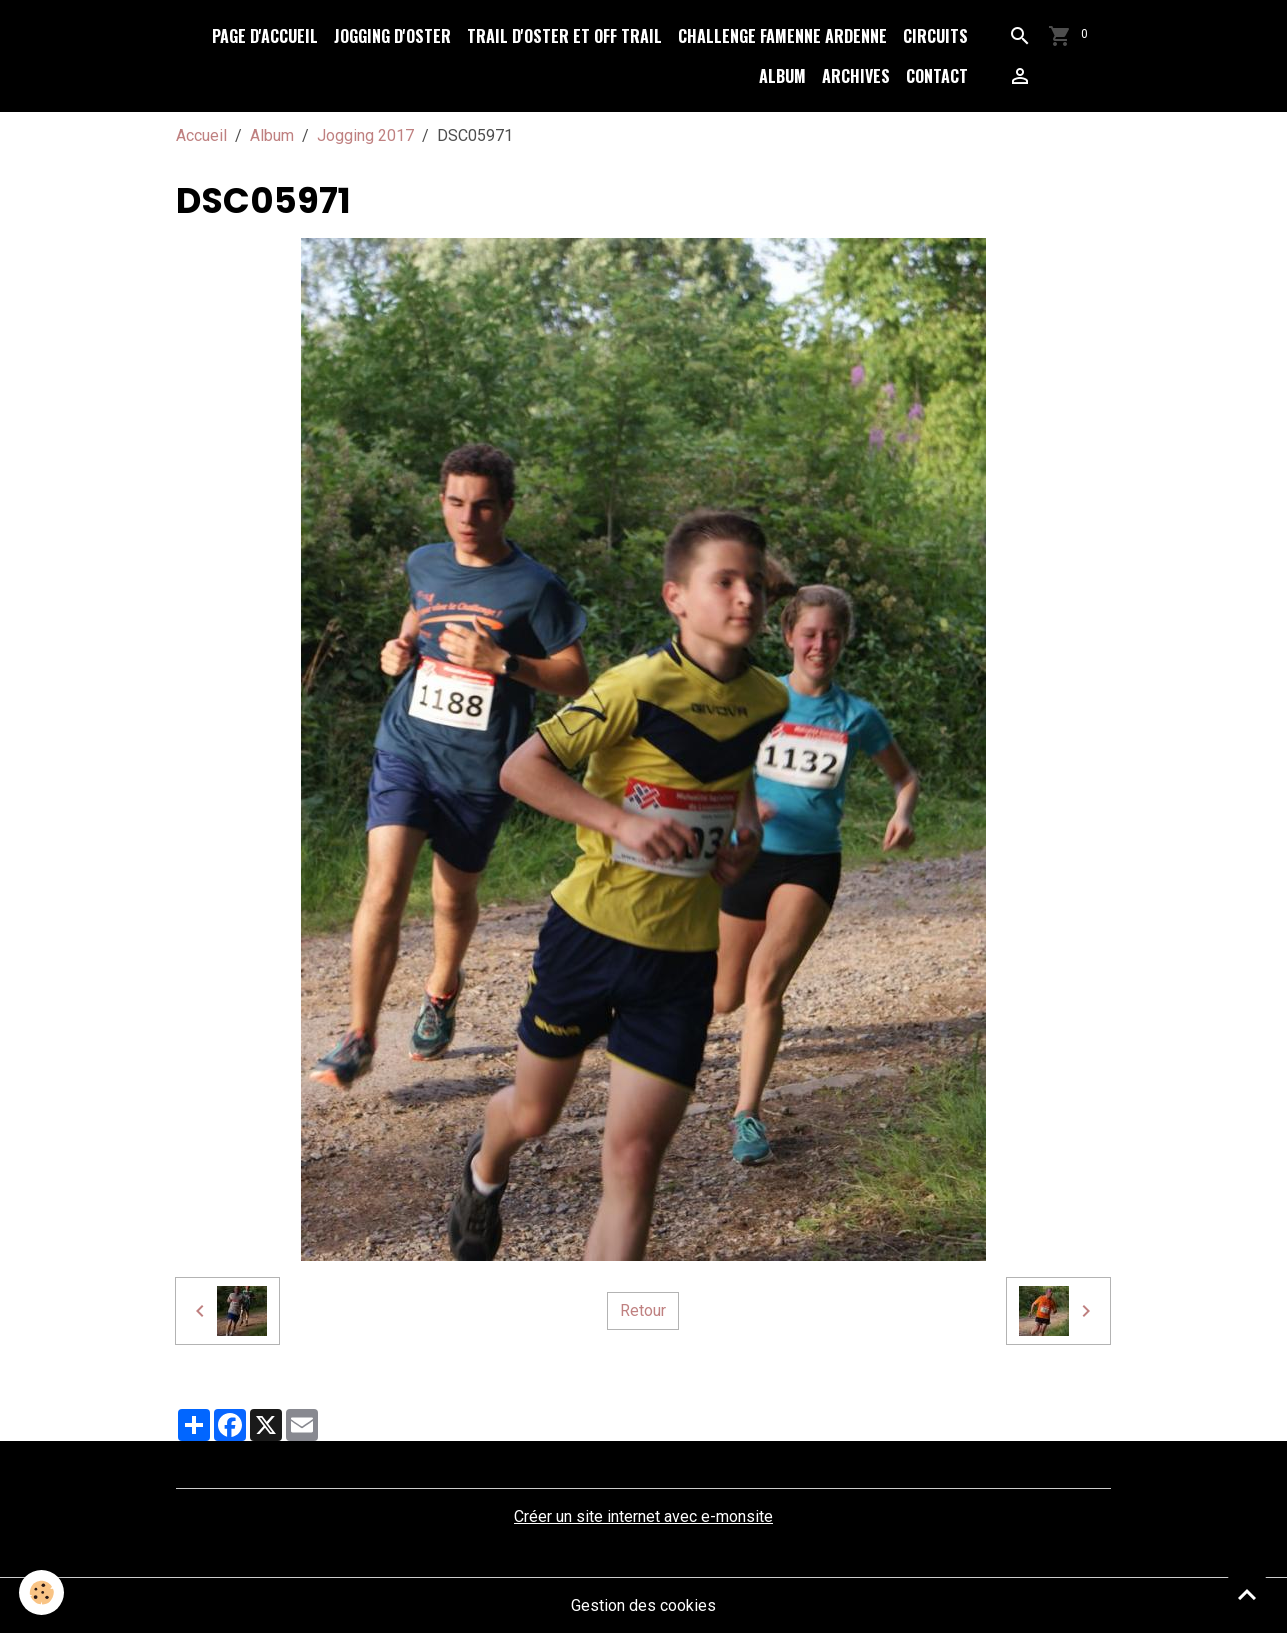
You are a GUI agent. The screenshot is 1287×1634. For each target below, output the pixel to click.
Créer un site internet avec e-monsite (643, 1516)
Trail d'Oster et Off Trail (564, 36)
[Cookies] (42, 1592)
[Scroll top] (1247, 1594)
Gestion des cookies (643, 1605)
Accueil (201, 135)
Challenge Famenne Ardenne (782, 36)
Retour (643, 1310)
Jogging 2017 (365, 135)
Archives (856, 76)
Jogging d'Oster (392, 36)
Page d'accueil (265, 36)
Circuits (935, 36)
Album (782, 76)
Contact (937, 76)
